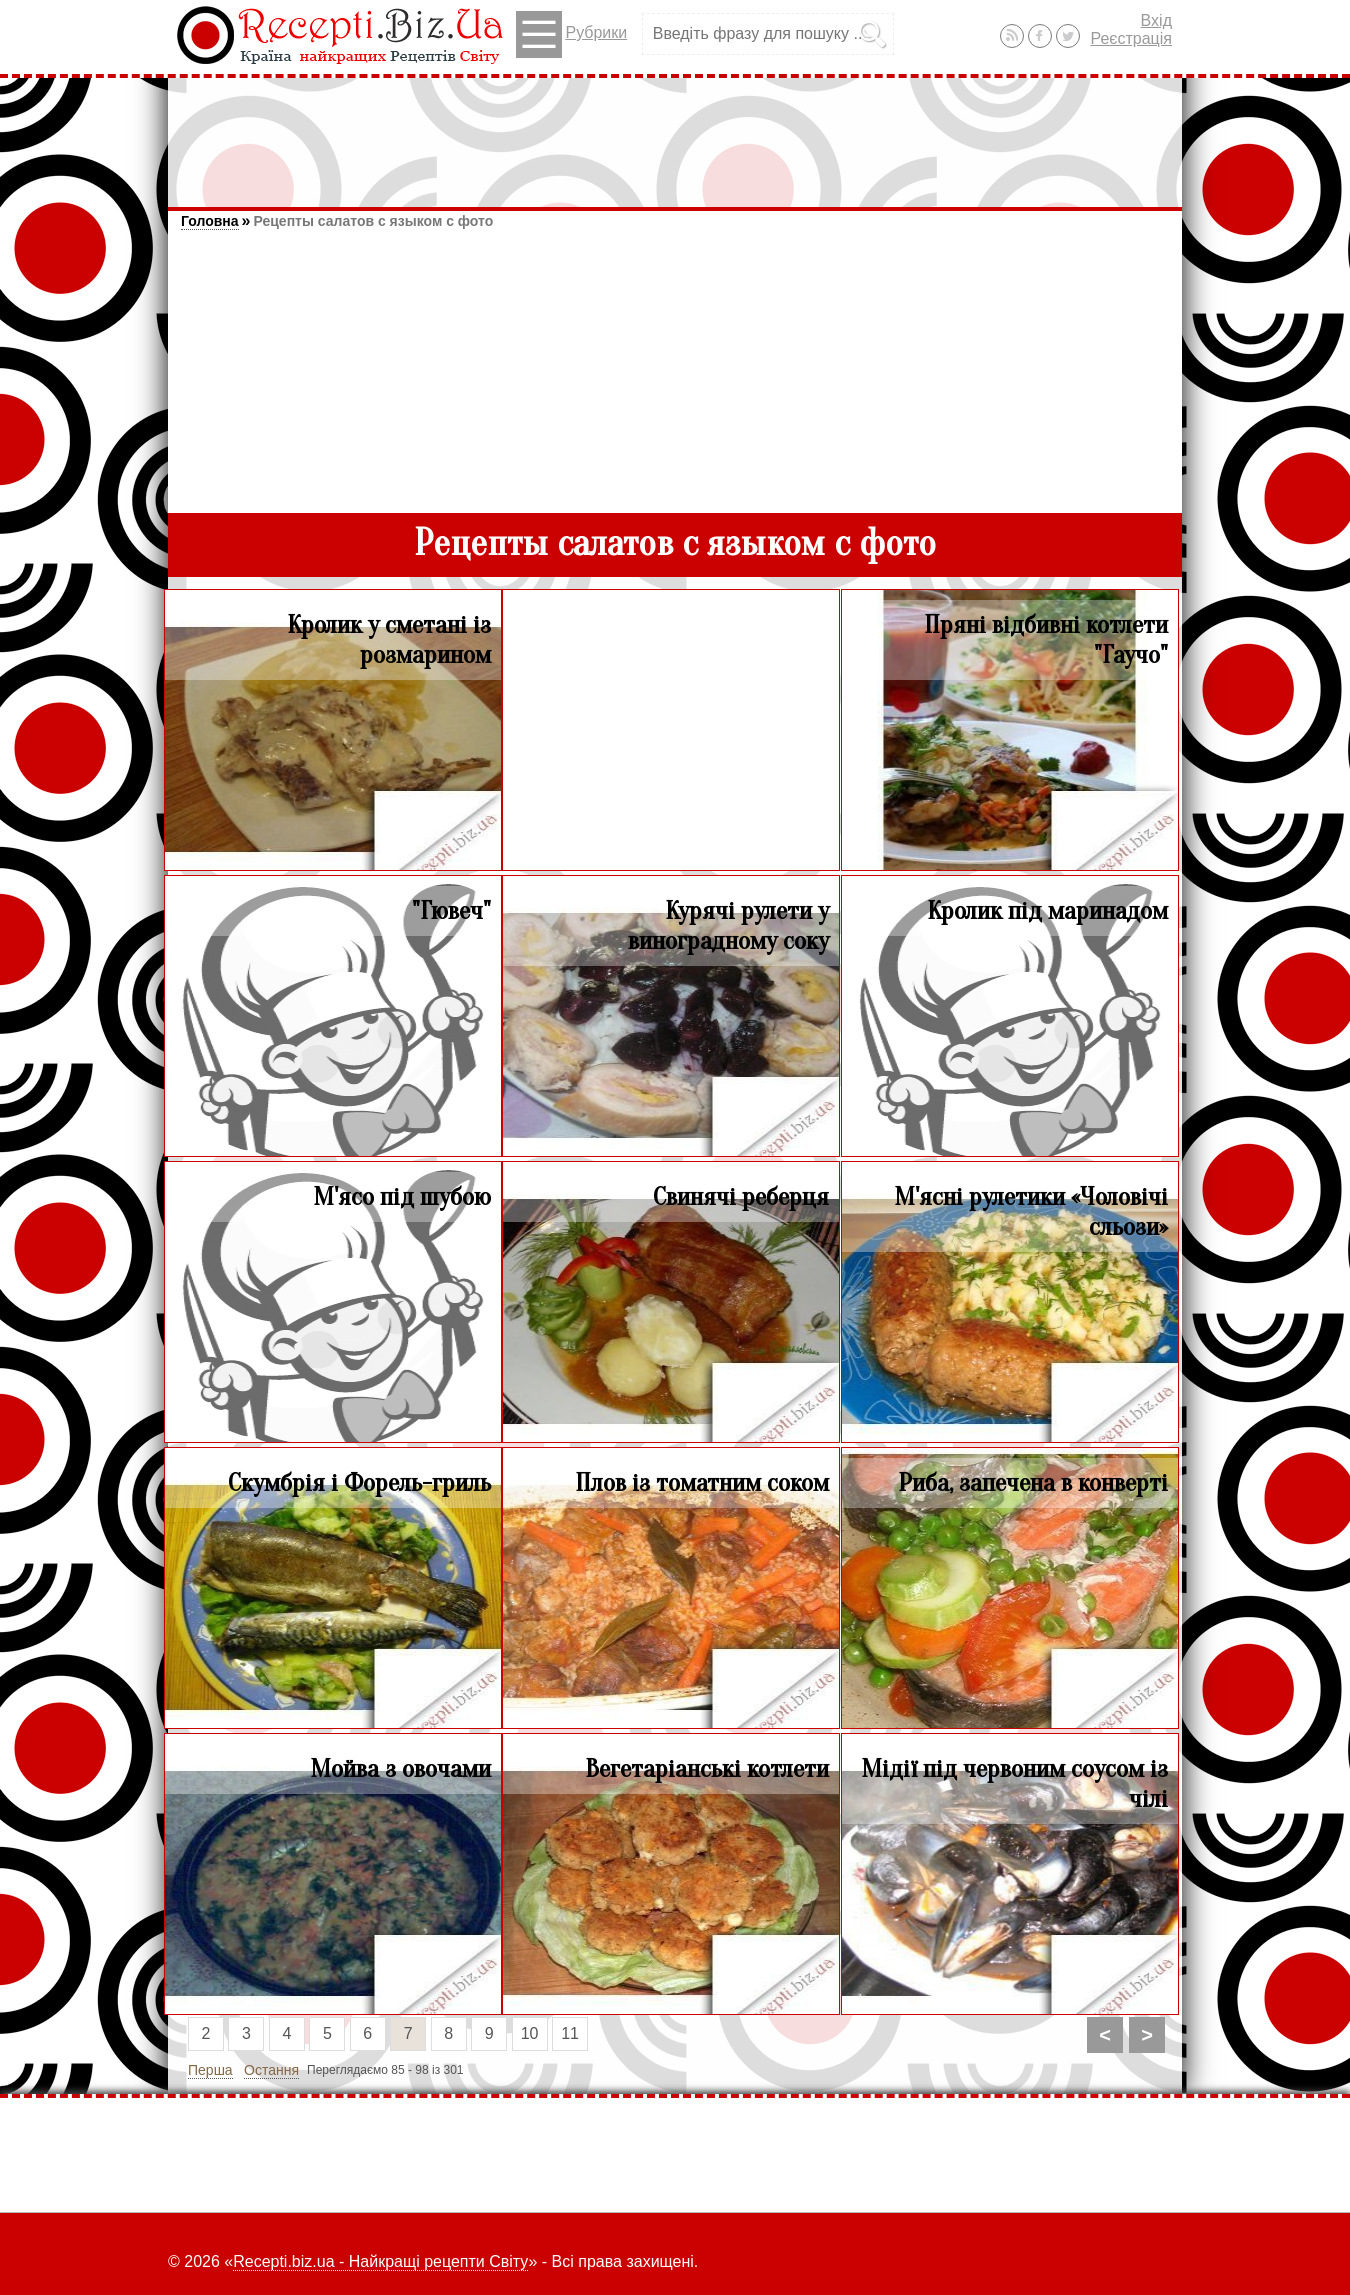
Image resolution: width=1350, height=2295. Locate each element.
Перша (210, 2070)
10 (530, 2033)
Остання (271, 2070)
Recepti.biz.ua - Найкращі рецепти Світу (380, 2261)
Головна (210, 221)
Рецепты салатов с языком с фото (373, 221)
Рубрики (571, 34)
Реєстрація (1131, 38)
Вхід (1156, 20)
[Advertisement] (675, 133)
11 (570, 2033)
